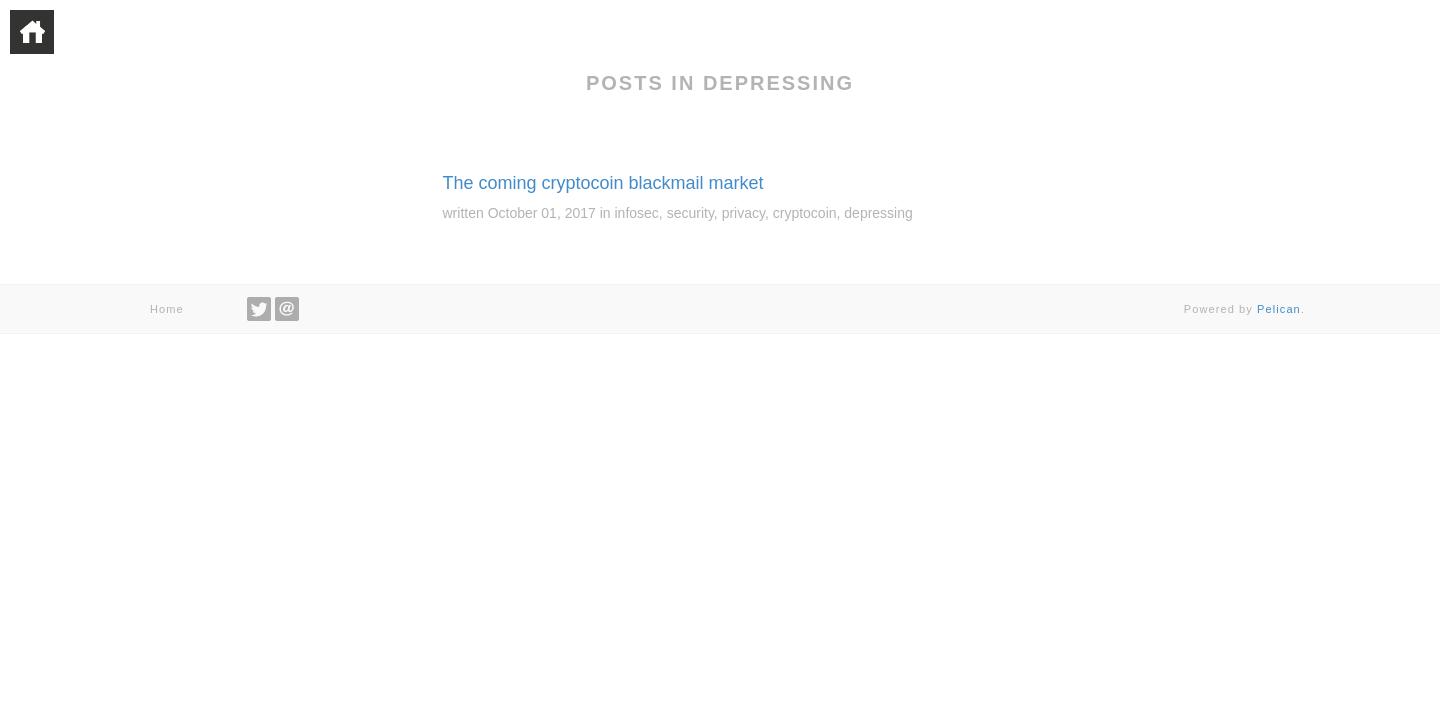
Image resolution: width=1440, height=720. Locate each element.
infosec (637, 213)
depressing (878, 213)
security (690, 213)
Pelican (1279, 309)
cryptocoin (805, 213)
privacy (743, 213)
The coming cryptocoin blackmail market (603, 183)
